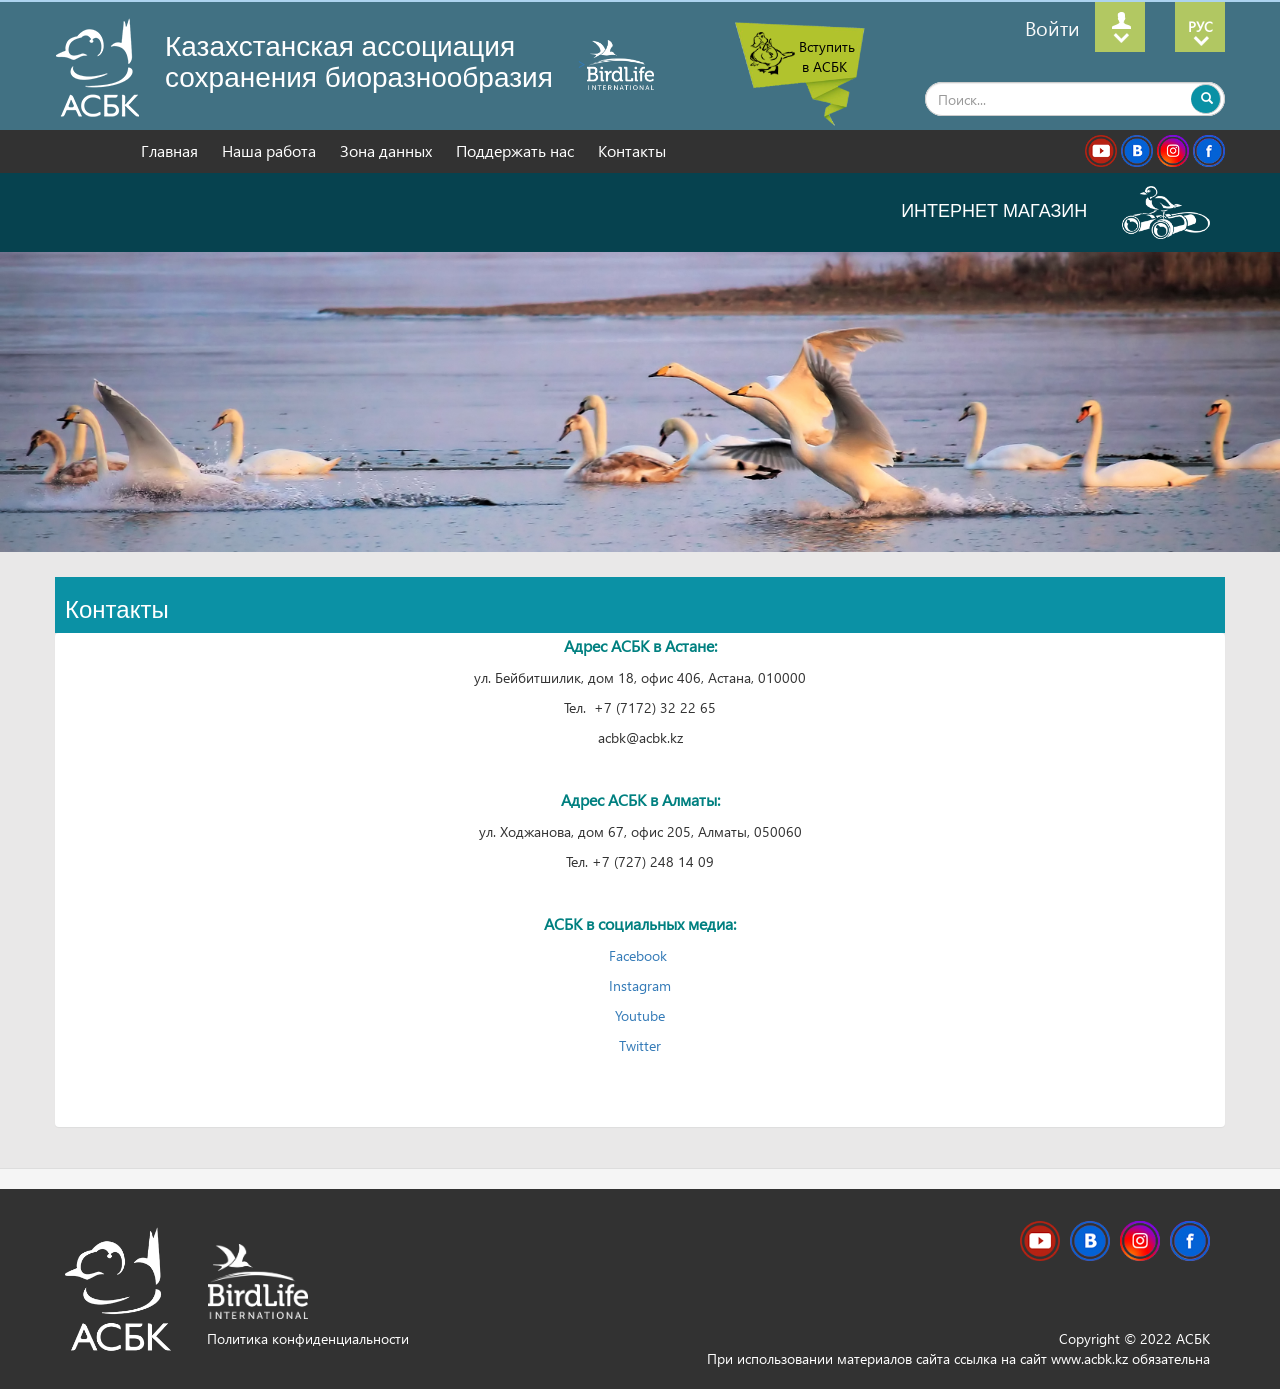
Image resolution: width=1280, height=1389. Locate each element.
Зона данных (388, 150)
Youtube (640, 1015)
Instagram (640, 985)
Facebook (640, 955)
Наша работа (271, 150)
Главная (171, 150)
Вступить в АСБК (827, 56)
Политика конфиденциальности (308, 1338)
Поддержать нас (517, 150)
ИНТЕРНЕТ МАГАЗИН (1055, 211)
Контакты (632, 150)
